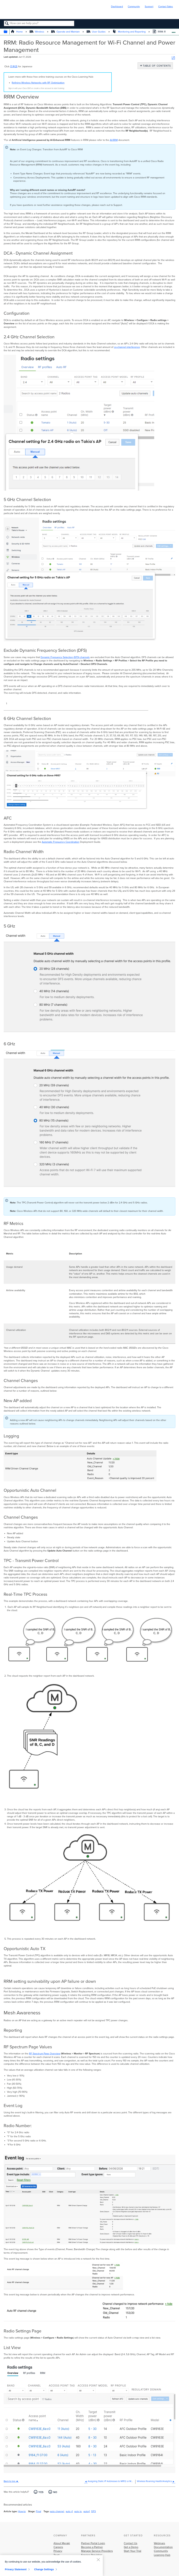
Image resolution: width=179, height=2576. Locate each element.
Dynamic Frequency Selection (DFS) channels (65, 657)
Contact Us (130, 2543)
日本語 (13, 66)
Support (149, 6)
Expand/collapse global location (173, 31)
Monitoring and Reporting (129, 31)
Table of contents (156, 65)
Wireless (37, 31)
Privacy (57, 2551)
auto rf (69, 2511)
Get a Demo (131, 2547)
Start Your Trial (132, 2551)
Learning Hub (162, 2555)
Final (38, 2511)
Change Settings (44, 2569)
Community (134, 6)
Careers (58, 2547)
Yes (41, 2492)
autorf (86, 2511)
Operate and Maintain (65, 31)
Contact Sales (165, 6)
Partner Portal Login (93, 2543)
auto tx (78, 2511)
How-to (22, 2511)
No (55, 2492)
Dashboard (117, 6)
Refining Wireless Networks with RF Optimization (38, 82)
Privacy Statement (16, 2569)
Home (17, 31)
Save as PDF (173, 58)
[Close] (98, 2559)
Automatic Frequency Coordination (60, 841)
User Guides (96, 31)
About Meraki (61, 2543)
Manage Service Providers (97, 2551)
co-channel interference (127, 347)
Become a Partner (92, 2547)
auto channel (57, 2511)
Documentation (163, 2547)
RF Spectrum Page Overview (44, 2053)
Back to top (9, 2481)
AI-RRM (114, 140)
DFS (93, 2511)
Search (7, 23)
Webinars (159, 2543)
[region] (51, 2565)
